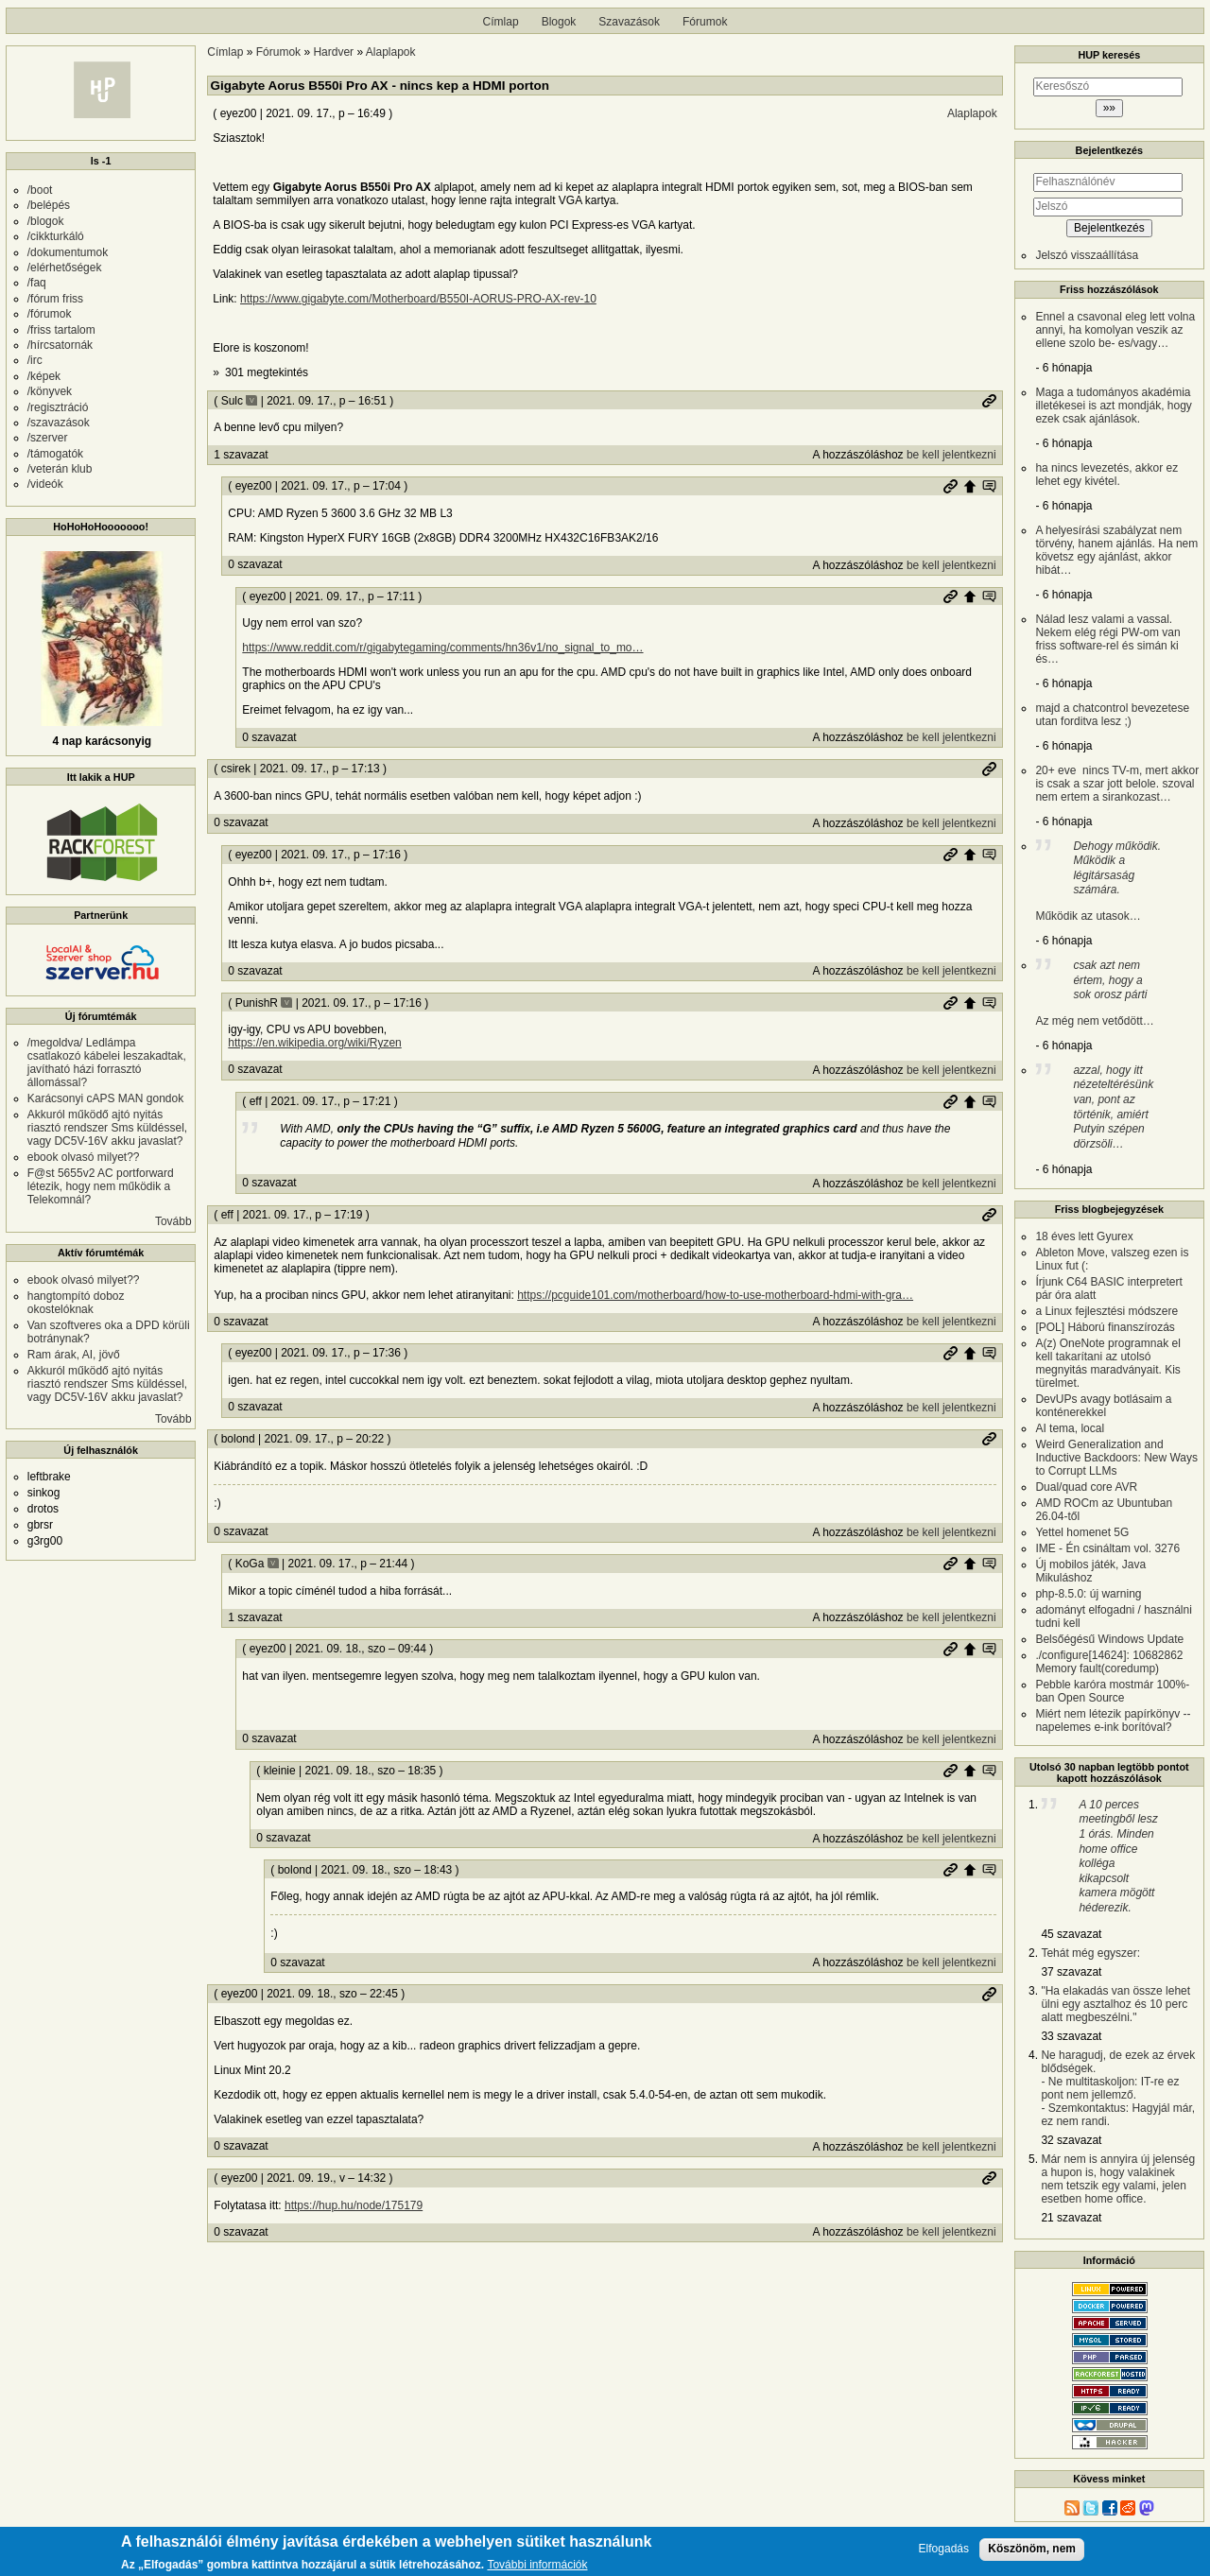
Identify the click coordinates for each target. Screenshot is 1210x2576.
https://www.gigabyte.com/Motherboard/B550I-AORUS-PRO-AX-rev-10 (418, 298)
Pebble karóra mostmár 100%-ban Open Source (1112, 1691)
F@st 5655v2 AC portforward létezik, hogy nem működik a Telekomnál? (100, 1186)
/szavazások (58, 422)
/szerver (47, 437)
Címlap (501, 21)
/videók (45, 484)
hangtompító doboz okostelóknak (76, 1302)
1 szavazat (241, 454)
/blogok (45, 221)
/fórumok (49, 313)
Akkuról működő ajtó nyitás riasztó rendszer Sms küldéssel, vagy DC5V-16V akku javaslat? (107, 1128)
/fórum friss (55, 298)
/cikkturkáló (55, 236)
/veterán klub (60, 468)
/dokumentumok (67, 252)
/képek (43, 376)
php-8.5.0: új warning (1088, 1593)
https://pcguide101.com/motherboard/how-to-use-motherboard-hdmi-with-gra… (715, 1295)
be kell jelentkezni (951, 454)
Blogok (559, 21)
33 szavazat (1071, 2036)
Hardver (333, 52)
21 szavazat (1071, 2217)
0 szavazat (255, 564)
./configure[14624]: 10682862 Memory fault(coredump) (1109, 1662)
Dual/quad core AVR (1086, 1487)
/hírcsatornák (60, 345)
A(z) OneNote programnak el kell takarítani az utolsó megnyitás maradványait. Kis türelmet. (1107, 1363)
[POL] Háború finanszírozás (1104, 1327)
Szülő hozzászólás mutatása (988, 486)
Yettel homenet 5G (1082, 1532)
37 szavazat (1071, 1972)
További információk (537, 2565)
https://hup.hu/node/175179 (354, 2205)
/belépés (48, 205)
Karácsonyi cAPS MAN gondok (105, 1098)
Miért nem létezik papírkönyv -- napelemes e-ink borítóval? (1112, 1720)
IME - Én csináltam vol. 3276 (1107, 1548)
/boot (40, 190)
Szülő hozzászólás (970, 486)
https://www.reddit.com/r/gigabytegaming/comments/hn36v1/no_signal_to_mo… (442, 647)
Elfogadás (944, 2549)
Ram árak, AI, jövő (73, 1354)
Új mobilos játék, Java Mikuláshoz (1090, 1571)
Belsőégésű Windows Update (1109, 1639)
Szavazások (629, 21)
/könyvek (49, 391)
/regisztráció (58, 407)
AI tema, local (1069, 1428)
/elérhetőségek (64, 267)
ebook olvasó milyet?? (83, 1157)
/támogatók (55, 453)
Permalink (988, 400)
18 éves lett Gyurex (1083, 1236)
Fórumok (705, 21)
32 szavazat (1071, 2140)
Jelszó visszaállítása (1086, 255)
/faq (36, 282)
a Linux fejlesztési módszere (1106, 1311)
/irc (35, 360)
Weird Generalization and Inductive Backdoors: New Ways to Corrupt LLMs (1116, 1458)
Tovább (173, 1221)
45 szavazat (1071, 1934)
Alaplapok (391, 52)
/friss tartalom (61, 330)
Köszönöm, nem (1032, 2548)
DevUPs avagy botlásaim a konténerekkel (1103, 1405)
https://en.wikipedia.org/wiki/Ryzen (314, 1042)
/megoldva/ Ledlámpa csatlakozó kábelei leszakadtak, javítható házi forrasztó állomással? (106, 1062)
